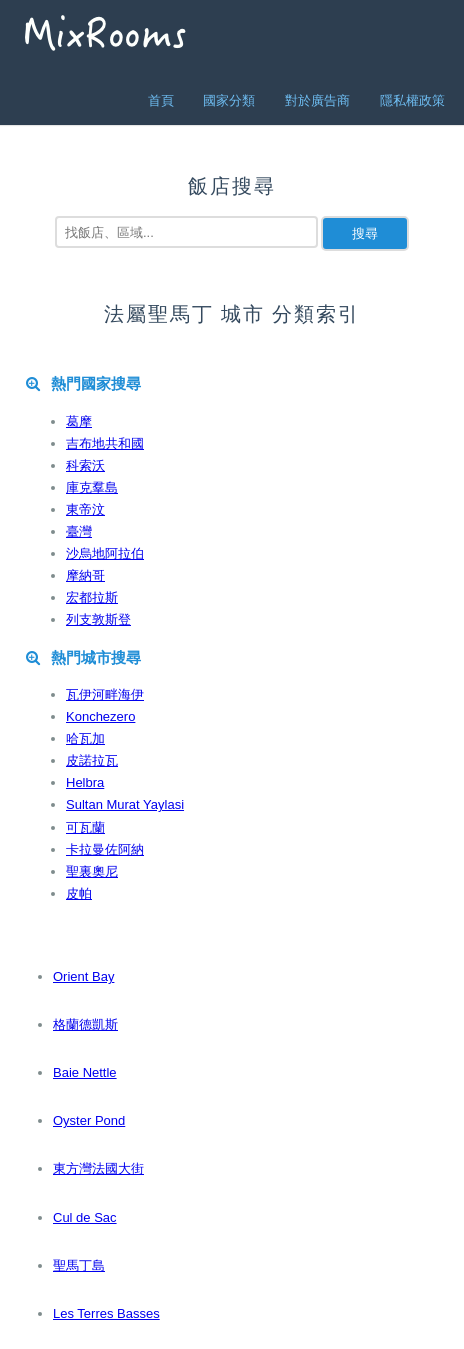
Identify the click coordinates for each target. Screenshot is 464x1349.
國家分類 (229, 100)
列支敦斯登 (98, 619)
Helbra (85, 782)
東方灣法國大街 (98, 1168)
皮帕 (79, 893)
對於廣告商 (317, 100)
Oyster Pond (89, 1120)
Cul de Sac (85, 1217)
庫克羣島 (92, 487)
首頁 (161, 100)
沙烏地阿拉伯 (105, 553)
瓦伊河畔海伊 (105, 694)
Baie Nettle (85, 1072)
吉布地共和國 (105, 443)
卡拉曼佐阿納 (105, 849)
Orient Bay (83, 976)
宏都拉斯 (92, 597)
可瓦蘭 (85, 827)
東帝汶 (85, 509)
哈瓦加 (85, 738)
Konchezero (100, 716)
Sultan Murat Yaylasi (125, 804)
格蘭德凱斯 (85, 1024)
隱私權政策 (412, 100)
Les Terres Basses (106, 1313)
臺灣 (79, 531)
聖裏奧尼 (92, 871)
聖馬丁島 (79, 1265)
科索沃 (85, 465)
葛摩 (79, 421)
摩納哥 (85, 575)
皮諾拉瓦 (92, 760)
